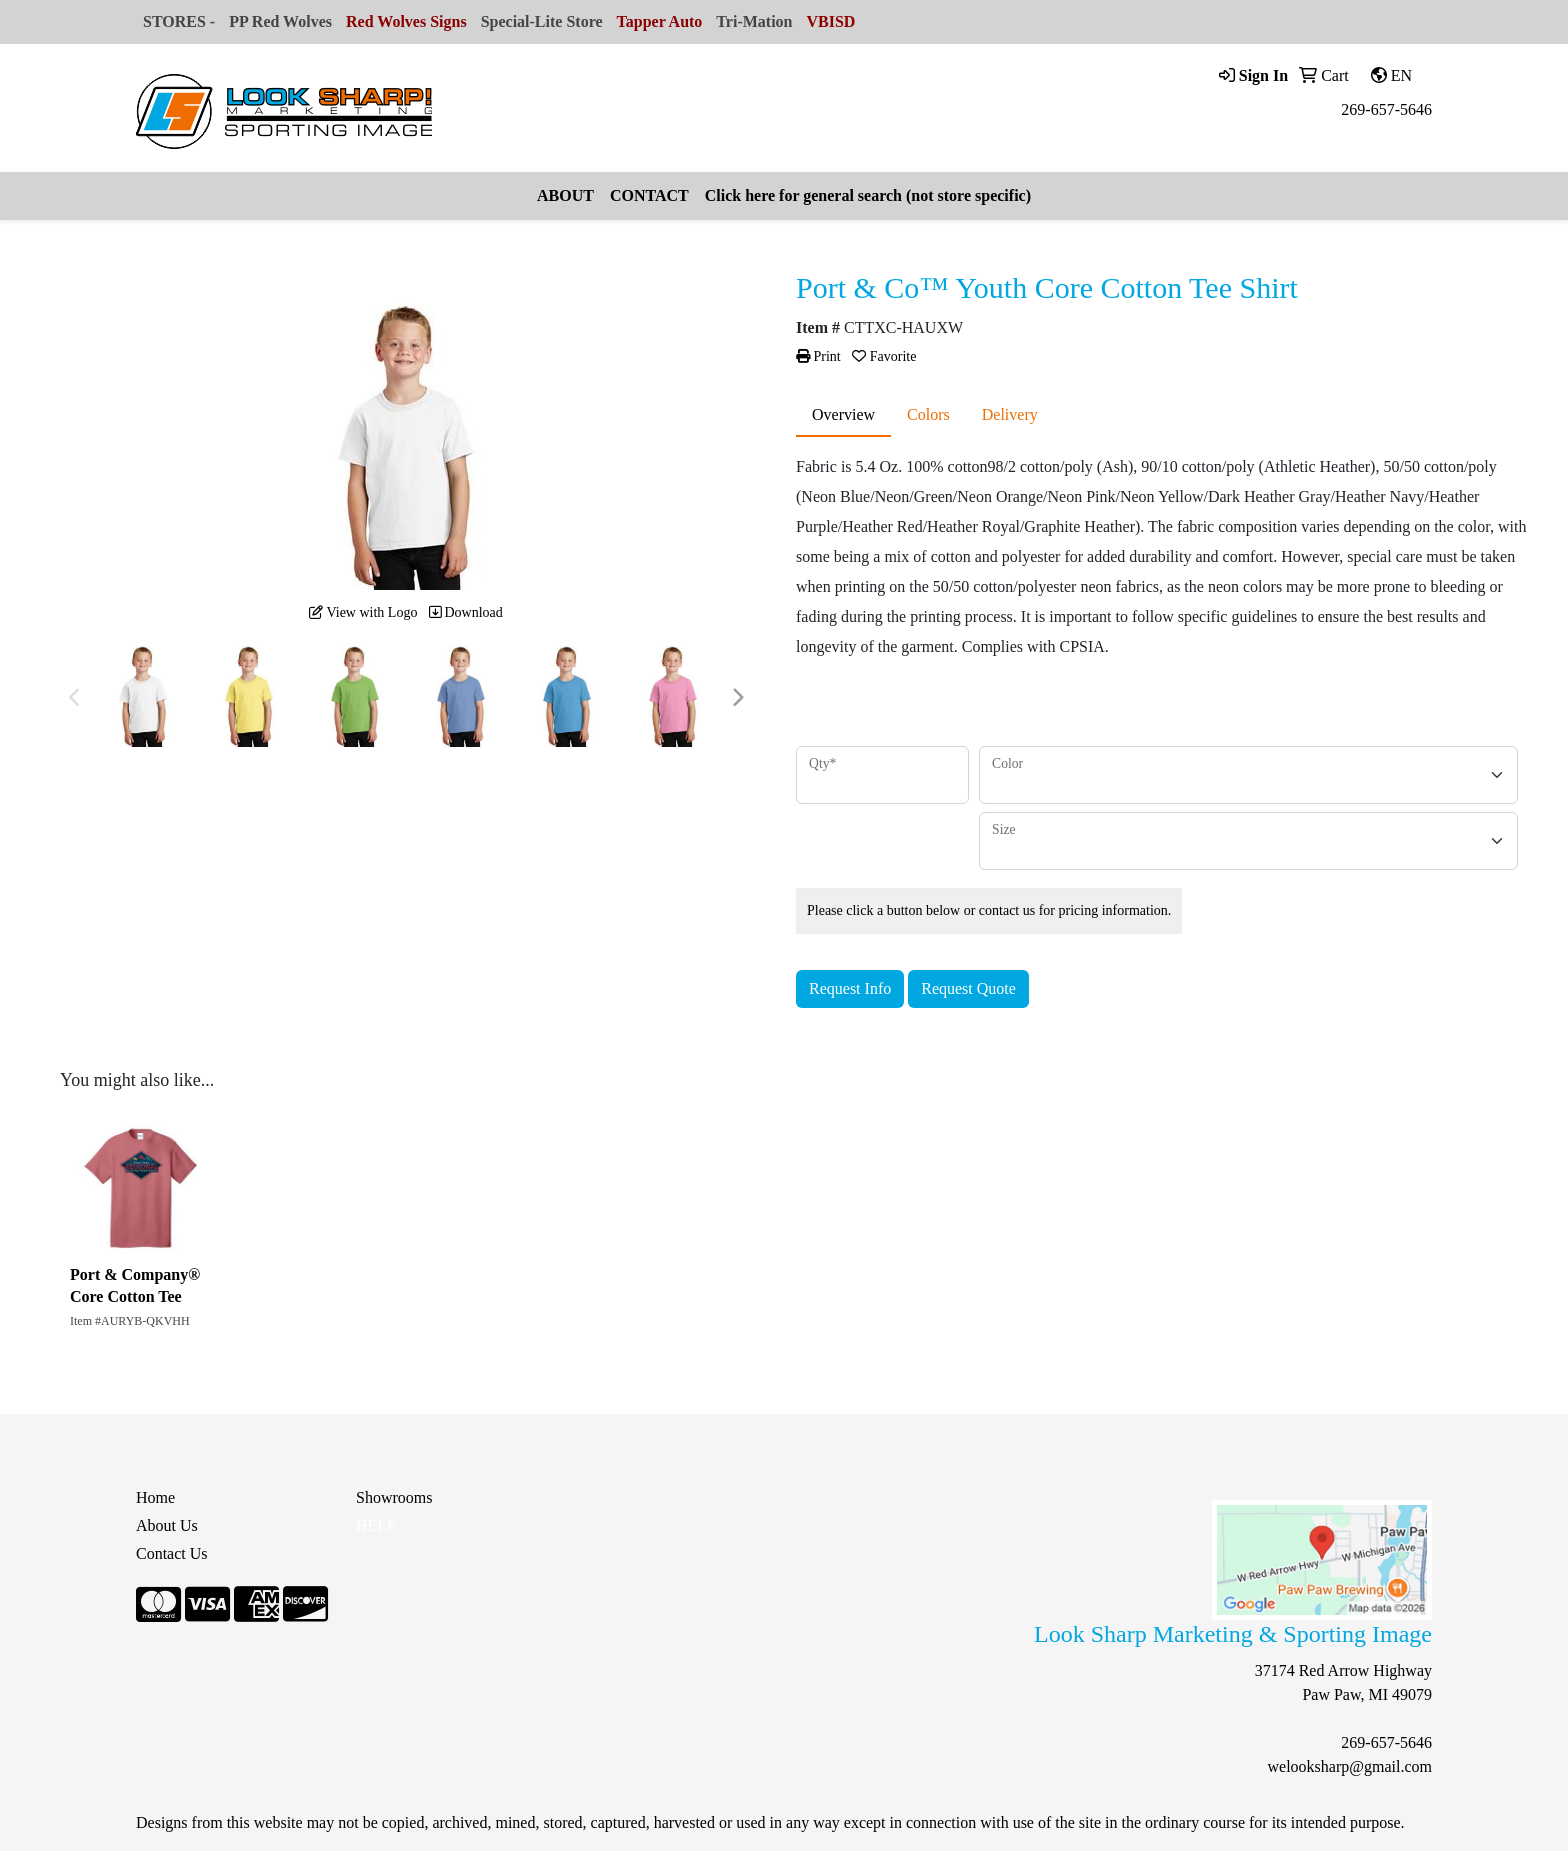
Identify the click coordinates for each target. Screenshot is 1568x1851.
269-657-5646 (1386, 109)
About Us (167, 1525)
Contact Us (172, 1553)
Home (155, 1497)
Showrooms (394, 1497)
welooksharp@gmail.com (1350, 1766)
